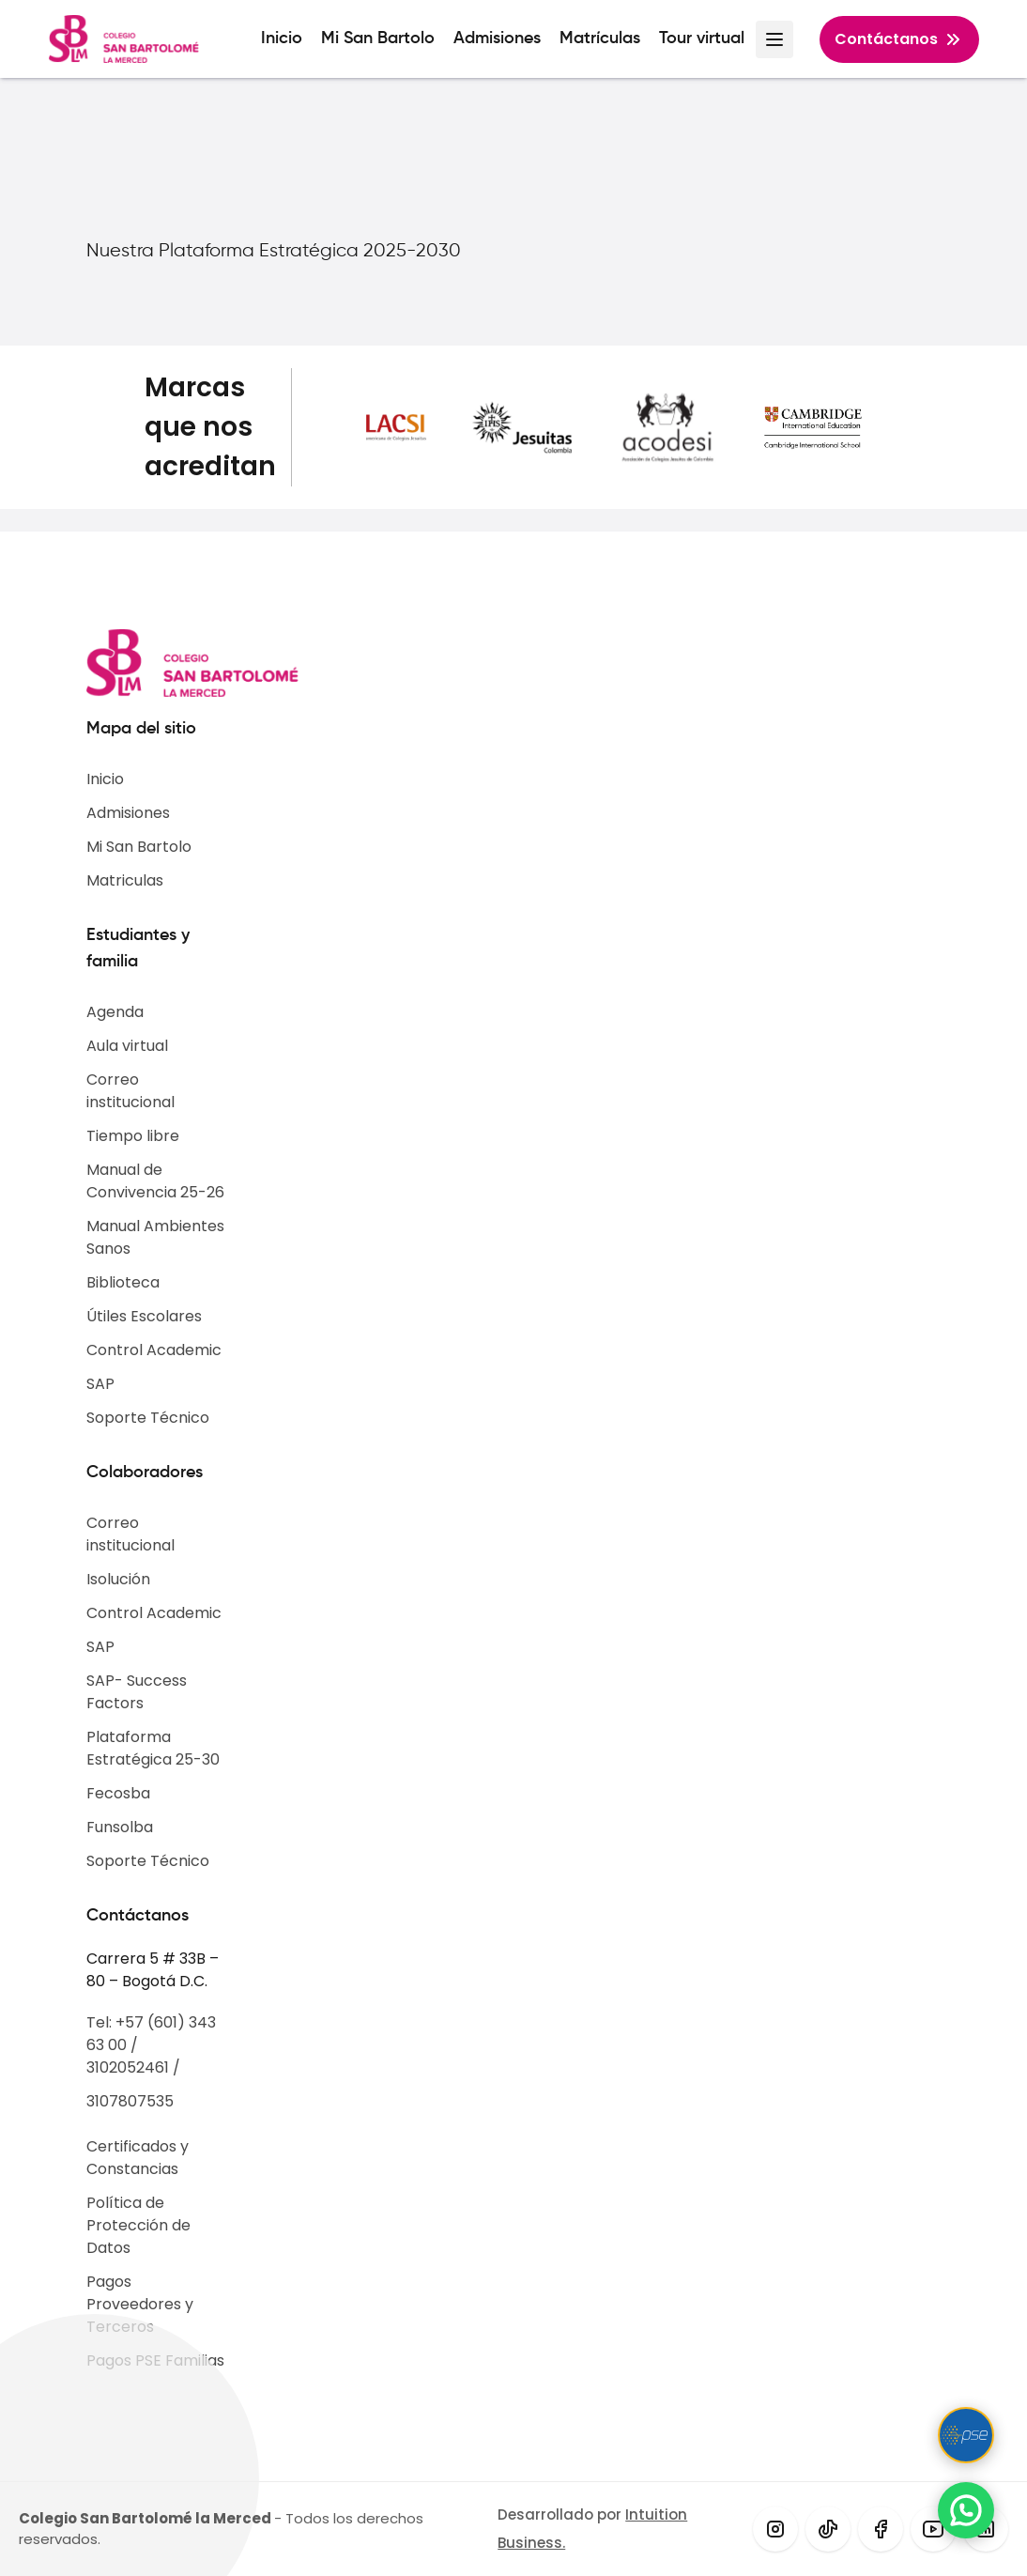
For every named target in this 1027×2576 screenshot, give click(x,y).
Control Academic (154, 1350)
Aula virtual (127, 1046)
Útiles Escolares (144, 1316)
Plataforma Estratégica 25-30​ (153, 1748)
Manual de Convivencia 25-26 (155, 1181)
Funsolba (119, 1827)
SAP (100, 1384)
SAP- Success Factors (136, 1692)
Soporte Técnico (147, 1417)
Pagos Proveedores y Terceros (139, 2304)
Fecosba (118, 1793)
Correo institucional (130, 1091)
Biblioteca (123, 1282)
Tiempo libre (132, 1136)
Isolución (118, 1579)
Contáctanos (899, 39)
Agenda (115, 1012)
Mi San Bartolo (378, 38)
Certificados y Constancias (137, 2158)
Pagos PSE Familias (155, 2360)
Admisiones (497, 38)
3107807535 (130, 2101)
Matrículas (599, 38)
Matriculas (124, 880)
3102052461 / (133, 2067)
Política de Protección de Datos (138, 2225)
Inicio (281, 38)
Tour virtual (701, 38)
